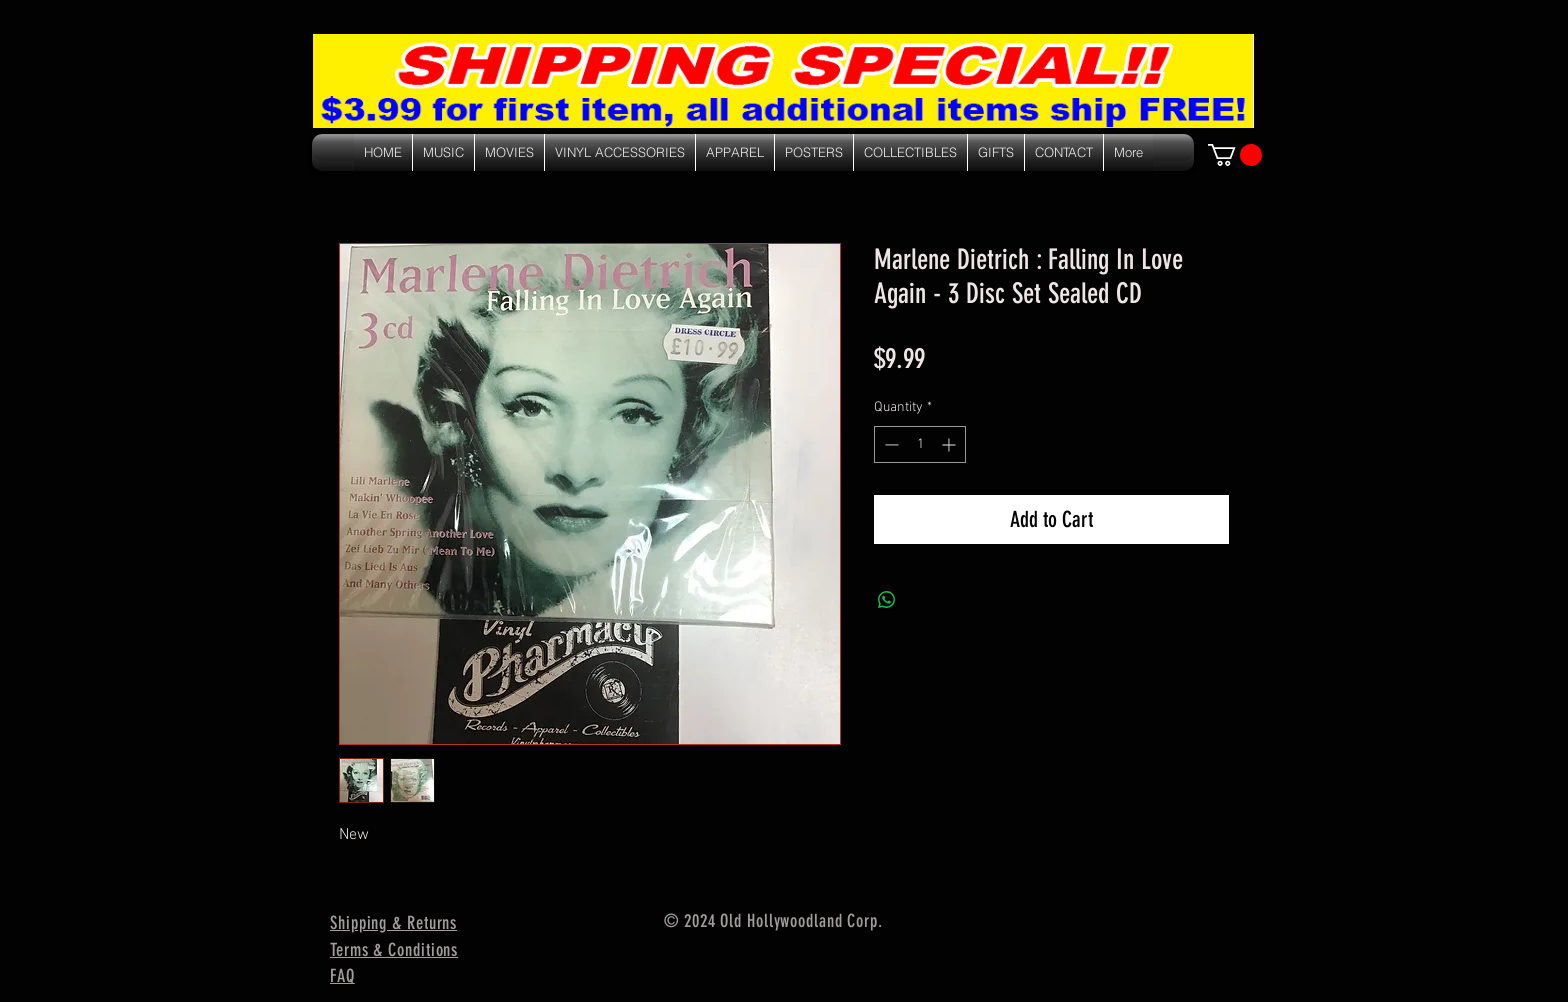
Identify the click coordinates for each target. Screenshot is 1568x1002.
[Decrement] (889, 444)
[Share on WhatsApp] (887, 600)
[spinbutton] (920, 444)
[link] (1235, 155)
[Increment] (950, 444)
